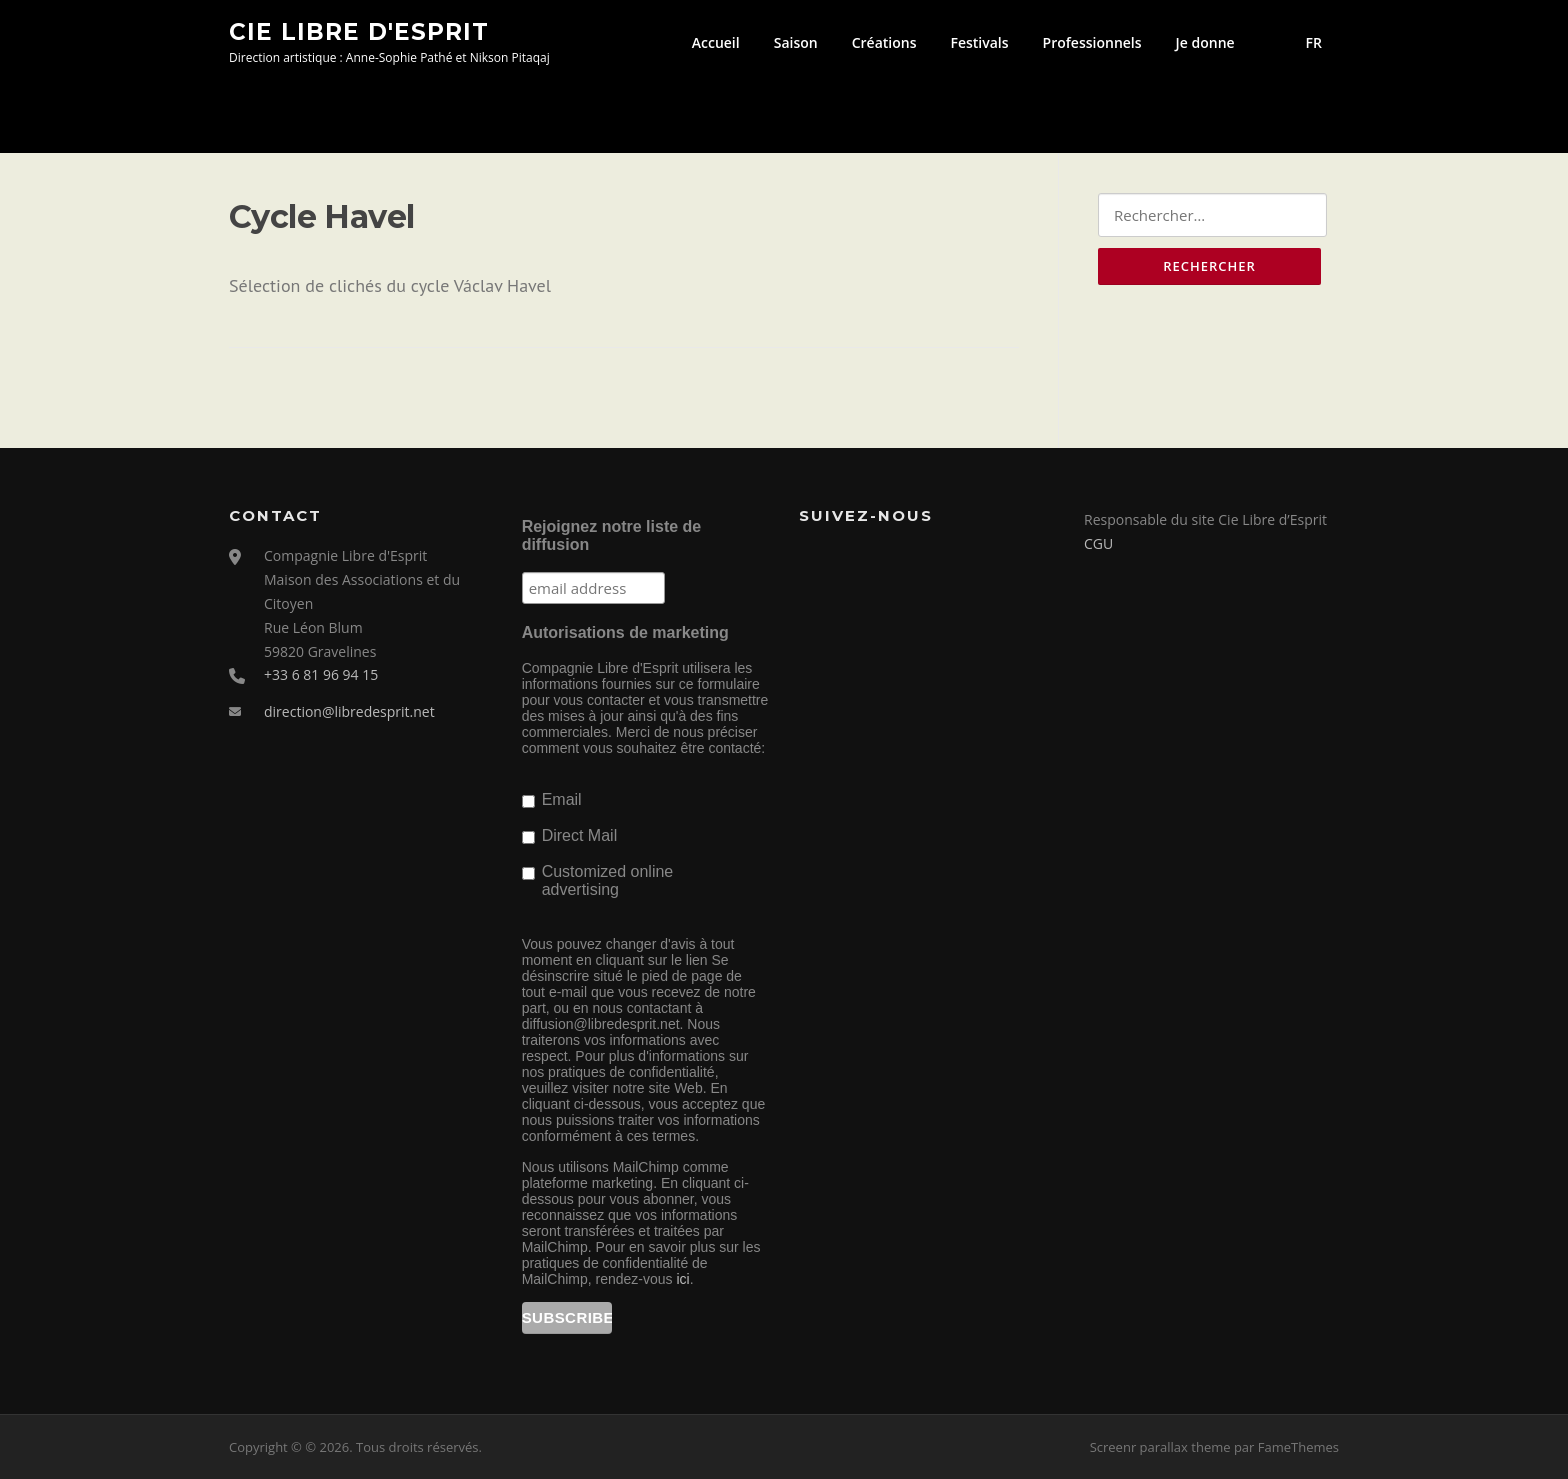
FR (1314, 42)
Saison (796, 42)
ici (682, 1279)
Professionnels (1092, 42)
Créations (884, 42)
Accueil (716, 42)
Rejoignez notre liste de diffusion (612, 535)
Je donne (1205, 42)
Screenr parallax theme (1160, 1447)
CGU (1098, 543)
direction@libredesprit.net (349, 711)
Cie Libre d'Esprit (359, 31)
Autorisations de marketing (625, 632)
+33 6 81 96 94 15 (321, 674)
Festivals (979, 42)
